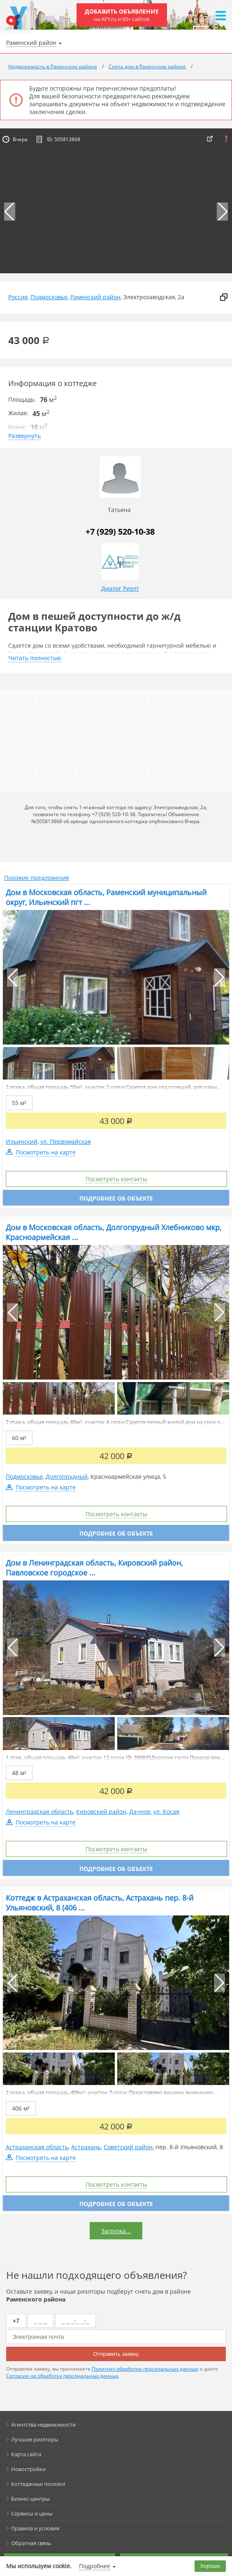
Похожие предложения (36, 878)
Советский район (128, 2147)
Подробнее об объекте (116, 1198)
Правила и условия (35, 2528)
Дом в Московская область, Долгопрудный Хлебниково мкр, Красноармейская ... (113, 1232)
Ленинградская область (39, 1811)
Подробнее (94, 2566)
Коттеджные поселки (38, 2484)
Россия (18, 297)
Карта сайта (26, 2454)
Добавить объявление (122, 15)
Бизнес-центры (30, 2498)
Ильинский (21, 1141)
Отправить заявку (116, 2354)
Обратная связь (31, 2543)
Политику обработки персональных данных (145, 2368)
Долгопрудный (67, 1476)
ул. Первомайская (65, 1141)
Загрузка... (116, 2231)
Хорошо (210, 2566)
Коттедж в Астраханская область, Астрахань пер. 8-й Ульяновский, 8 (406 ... (99, 1903)
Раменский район (95, 297)
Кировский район (101, 1811)
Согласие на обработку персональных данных (62, 2375)
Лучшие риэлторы (34, 2439)
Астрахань (86, 2147)
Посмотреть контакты (116, 1179)
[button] (222, 211)
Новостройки (28, 2469)
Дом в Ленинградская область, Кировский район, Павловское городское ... (94, 1568)
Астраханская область (37, 2147)
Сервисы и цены (32, 2513)
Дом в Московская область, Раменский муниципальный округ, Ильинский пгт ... (106, 897)
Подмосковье (48, 297)
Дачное (140, 1811)
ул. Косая (166, 1811)
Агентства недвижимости (43, 2424)
